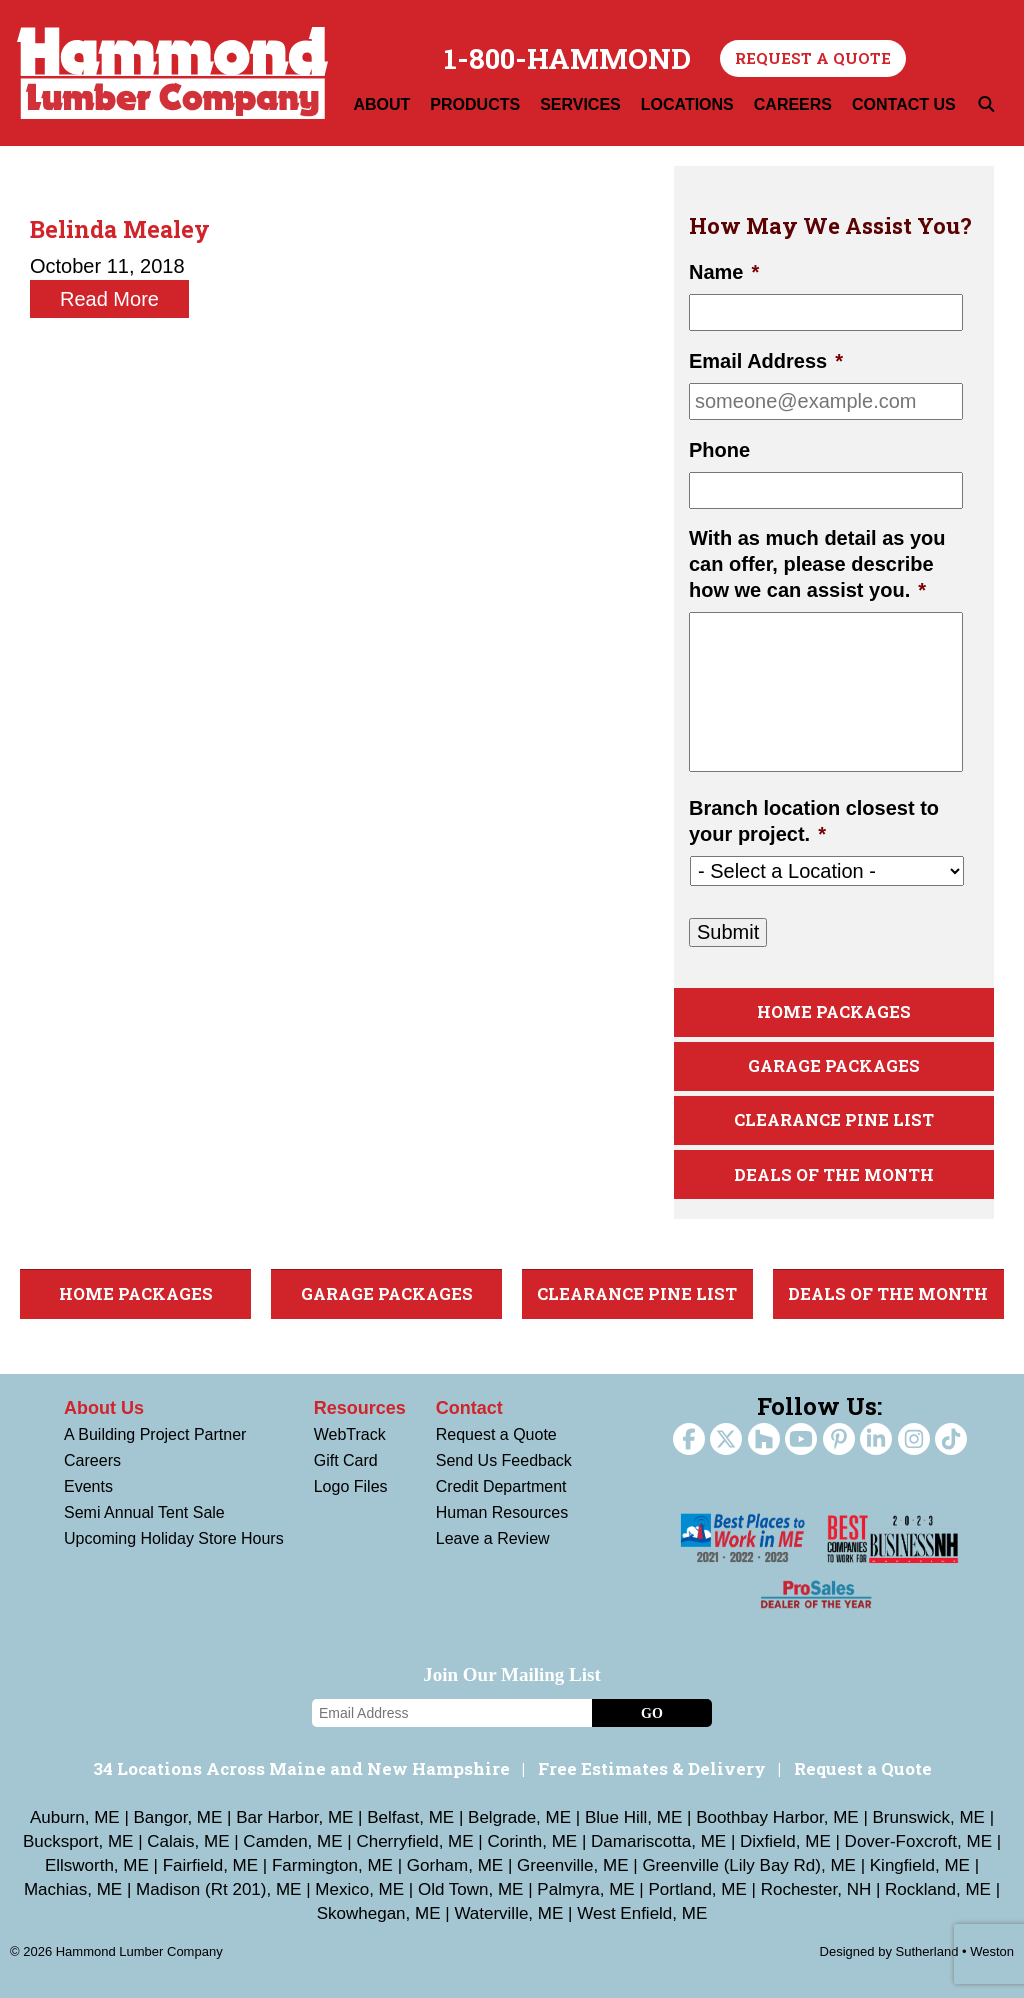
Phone (719, 450)
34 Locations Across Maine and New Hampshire (301, 1768)
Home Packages (834, 1011)
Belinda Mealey (120, 229)
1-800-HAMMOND (567, 59)
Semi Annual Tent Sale (144, 1512)
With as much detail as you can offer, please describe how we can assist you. (817, 564)
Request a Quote (813, 58)
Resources (360, 1408)
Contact (469, 1408)
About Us (104, 1408)
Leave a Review (493, 1538)
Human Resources (502, 1512)
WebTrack (350, 1434)
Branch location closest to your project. (814, 821)
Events (88, 1486)
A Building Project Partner (155, 1434)
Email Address (766, 361)
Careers (92, 1460)
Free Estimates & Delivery (652, 1768)
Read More (109, 299)
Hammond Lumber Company (172, 73)
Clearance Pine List (834, 1119)
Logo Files (351, 1486)
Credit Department (501, 1486)
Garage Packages (834, 1065)
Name (724, 272)
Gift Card (346, 1460)
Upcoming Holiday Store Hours (174, 1538)
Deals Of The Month (834, 1174)
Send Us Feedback (504, 1460)
